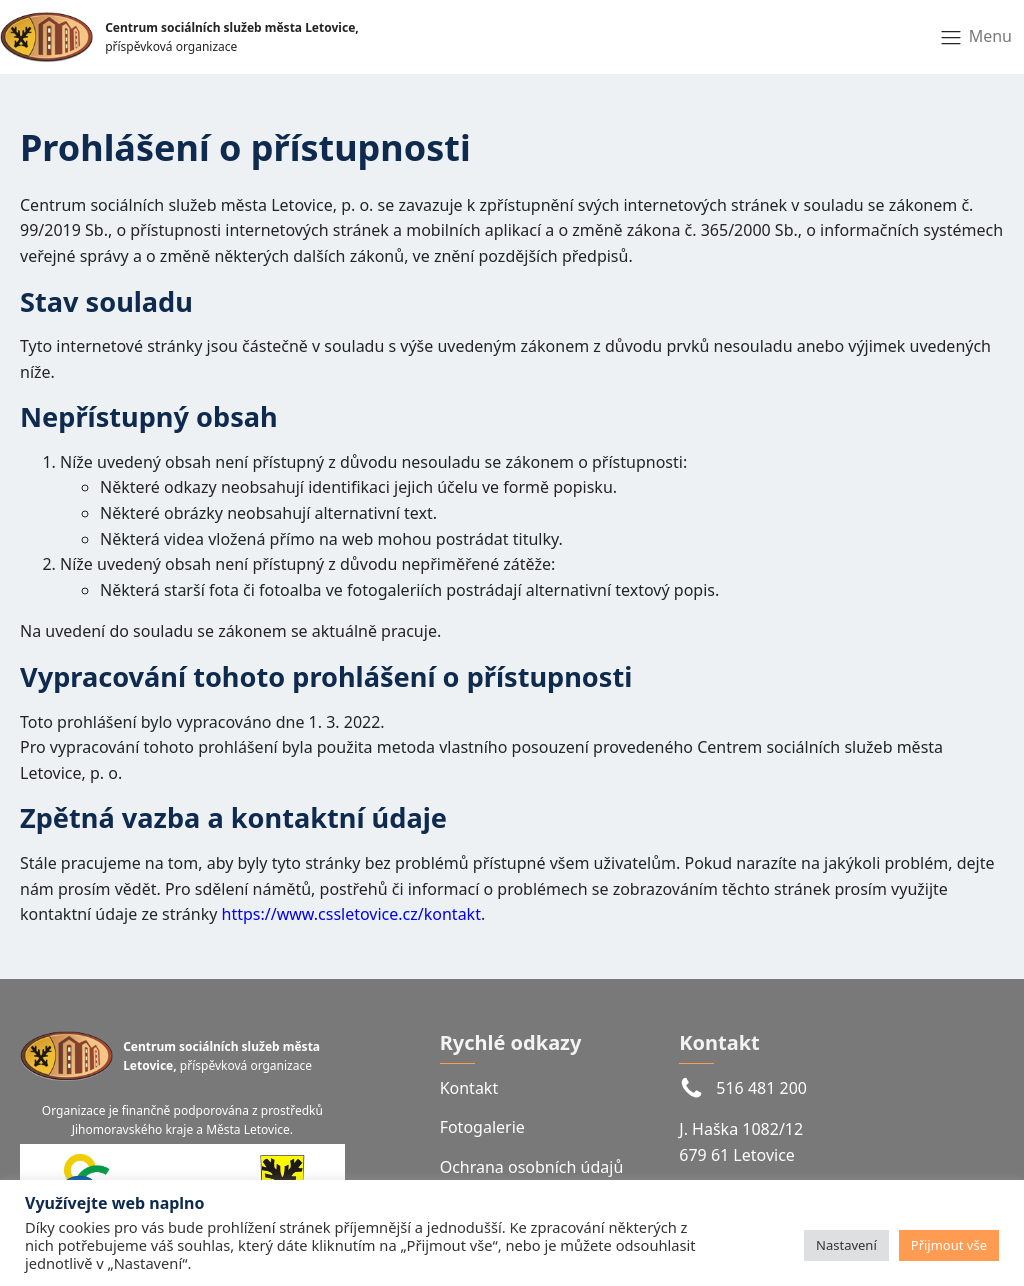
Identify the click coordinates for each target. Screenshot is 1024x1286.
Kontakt (469, 1088)
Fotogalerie (482, 1127)
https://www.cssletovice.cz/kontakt (351, 914)
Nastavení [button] (846, 1245)
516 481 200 (761, 1088)
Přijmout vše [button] (949, 1245)
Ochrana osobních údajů (532, 1167)
